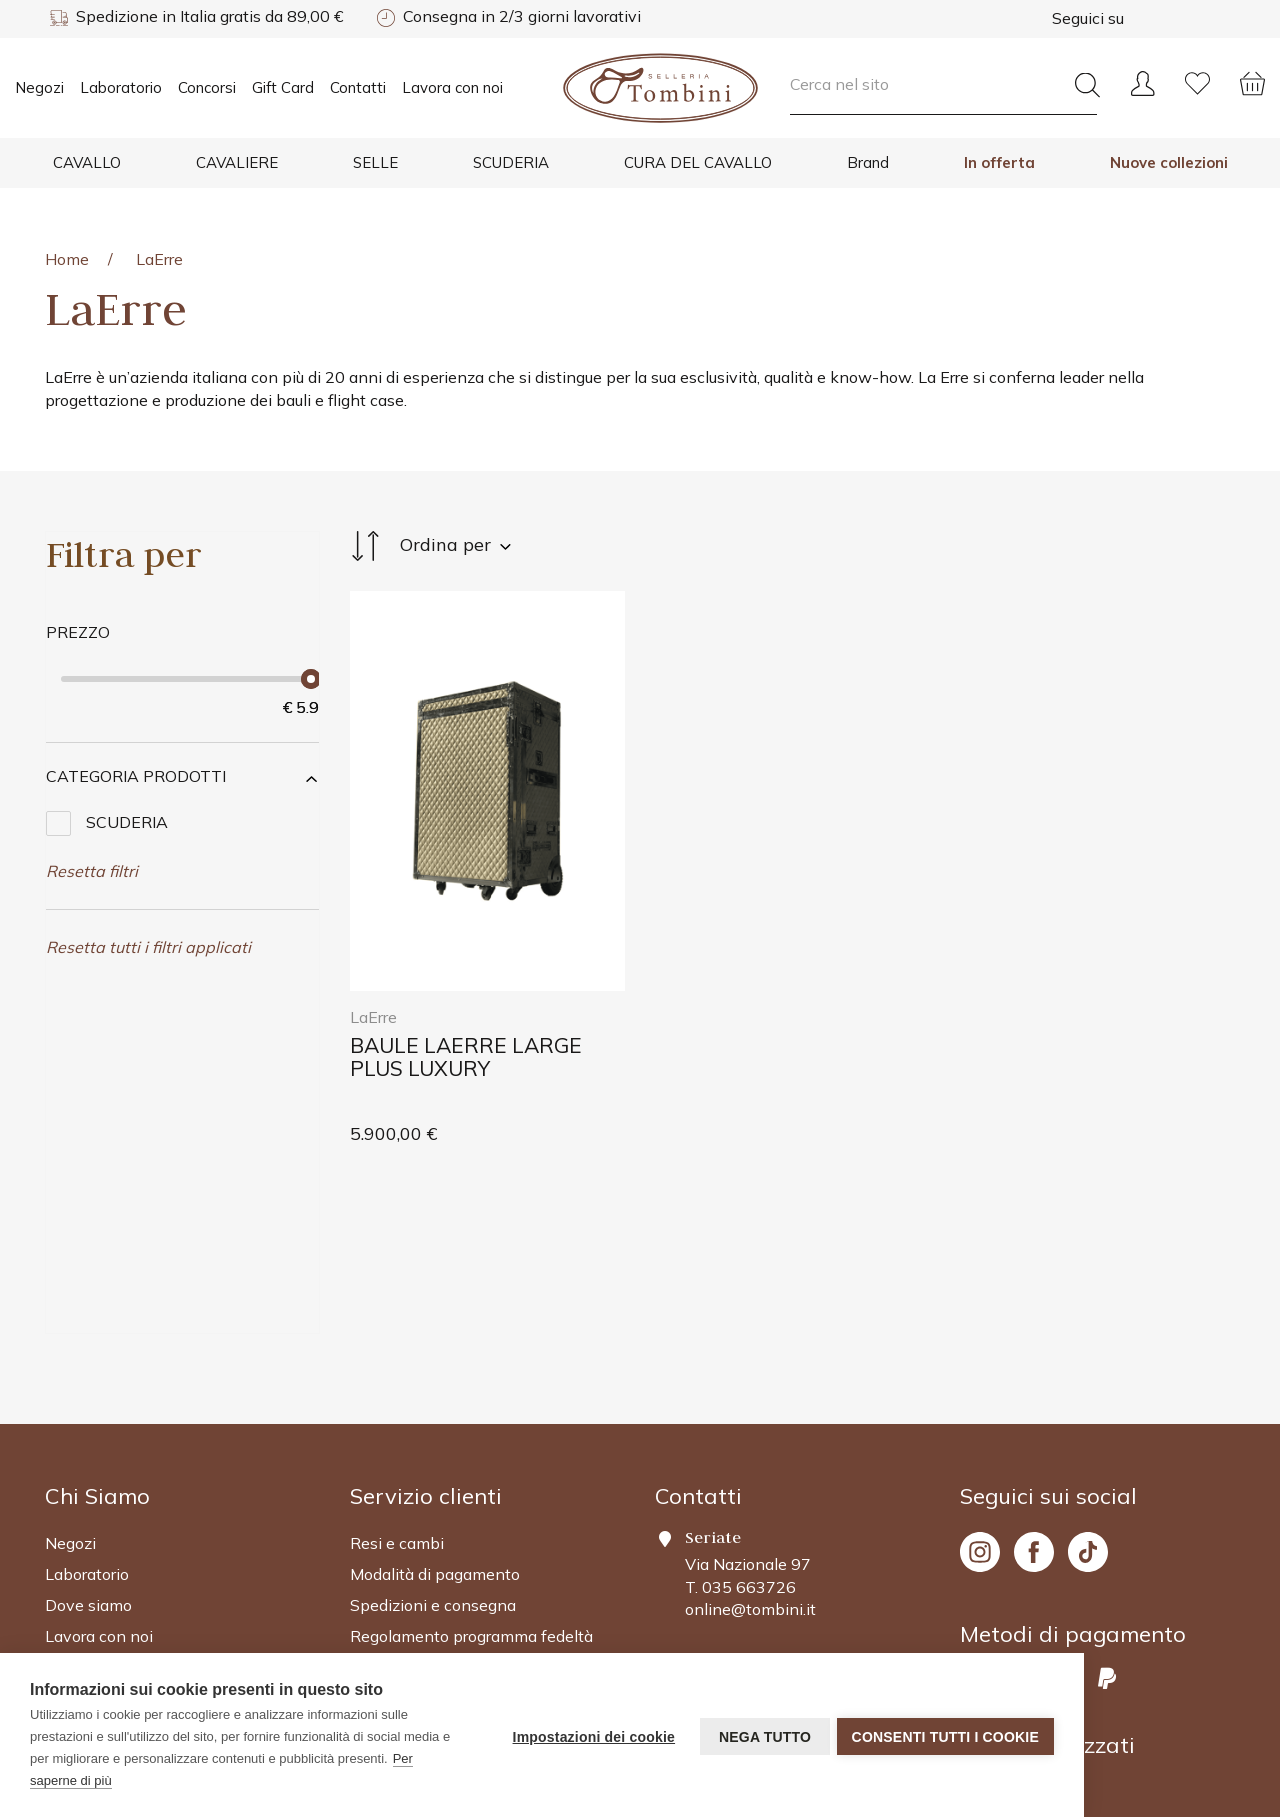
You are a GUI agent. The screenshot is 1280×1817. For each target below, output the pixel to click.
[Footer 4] (1097, 1313)
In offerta (999, 162)
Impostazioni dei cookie (590, 1736)
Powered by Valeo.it (1169, 1737)
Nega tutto (761, 1736)
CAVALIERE (237, 162)
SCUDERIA (511, 162)
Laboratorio (121, 87)
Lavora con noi (452, 87)
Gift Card (283, 87)
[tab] (182, 777)
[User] (1142, 74)
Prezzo (78, 632)
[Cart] (1252, 74)
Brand (868, 162)
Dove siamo (88, 1422)
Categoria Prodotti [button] (136, 776)
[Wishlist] (1197, 74)
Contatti (358, 87)
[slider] (311, 679)
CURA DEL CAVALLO (698, 162)
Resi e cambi (397, 1361)
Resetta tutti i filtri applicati (148, 947)
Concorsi (207, 87)
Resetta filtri (92, 871)
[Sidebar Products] (182, 554)
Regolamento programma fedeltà (471, 1453)
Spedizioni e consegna (433, 1422)
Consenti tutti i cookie (945, 1736)
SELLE (375, 162)
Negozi (39, 87)
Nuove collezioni (1169, 162)
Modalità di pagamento (435, 1391)
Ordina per (430, 546)
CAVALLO (87, 162)
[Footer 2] (182, 1313)
